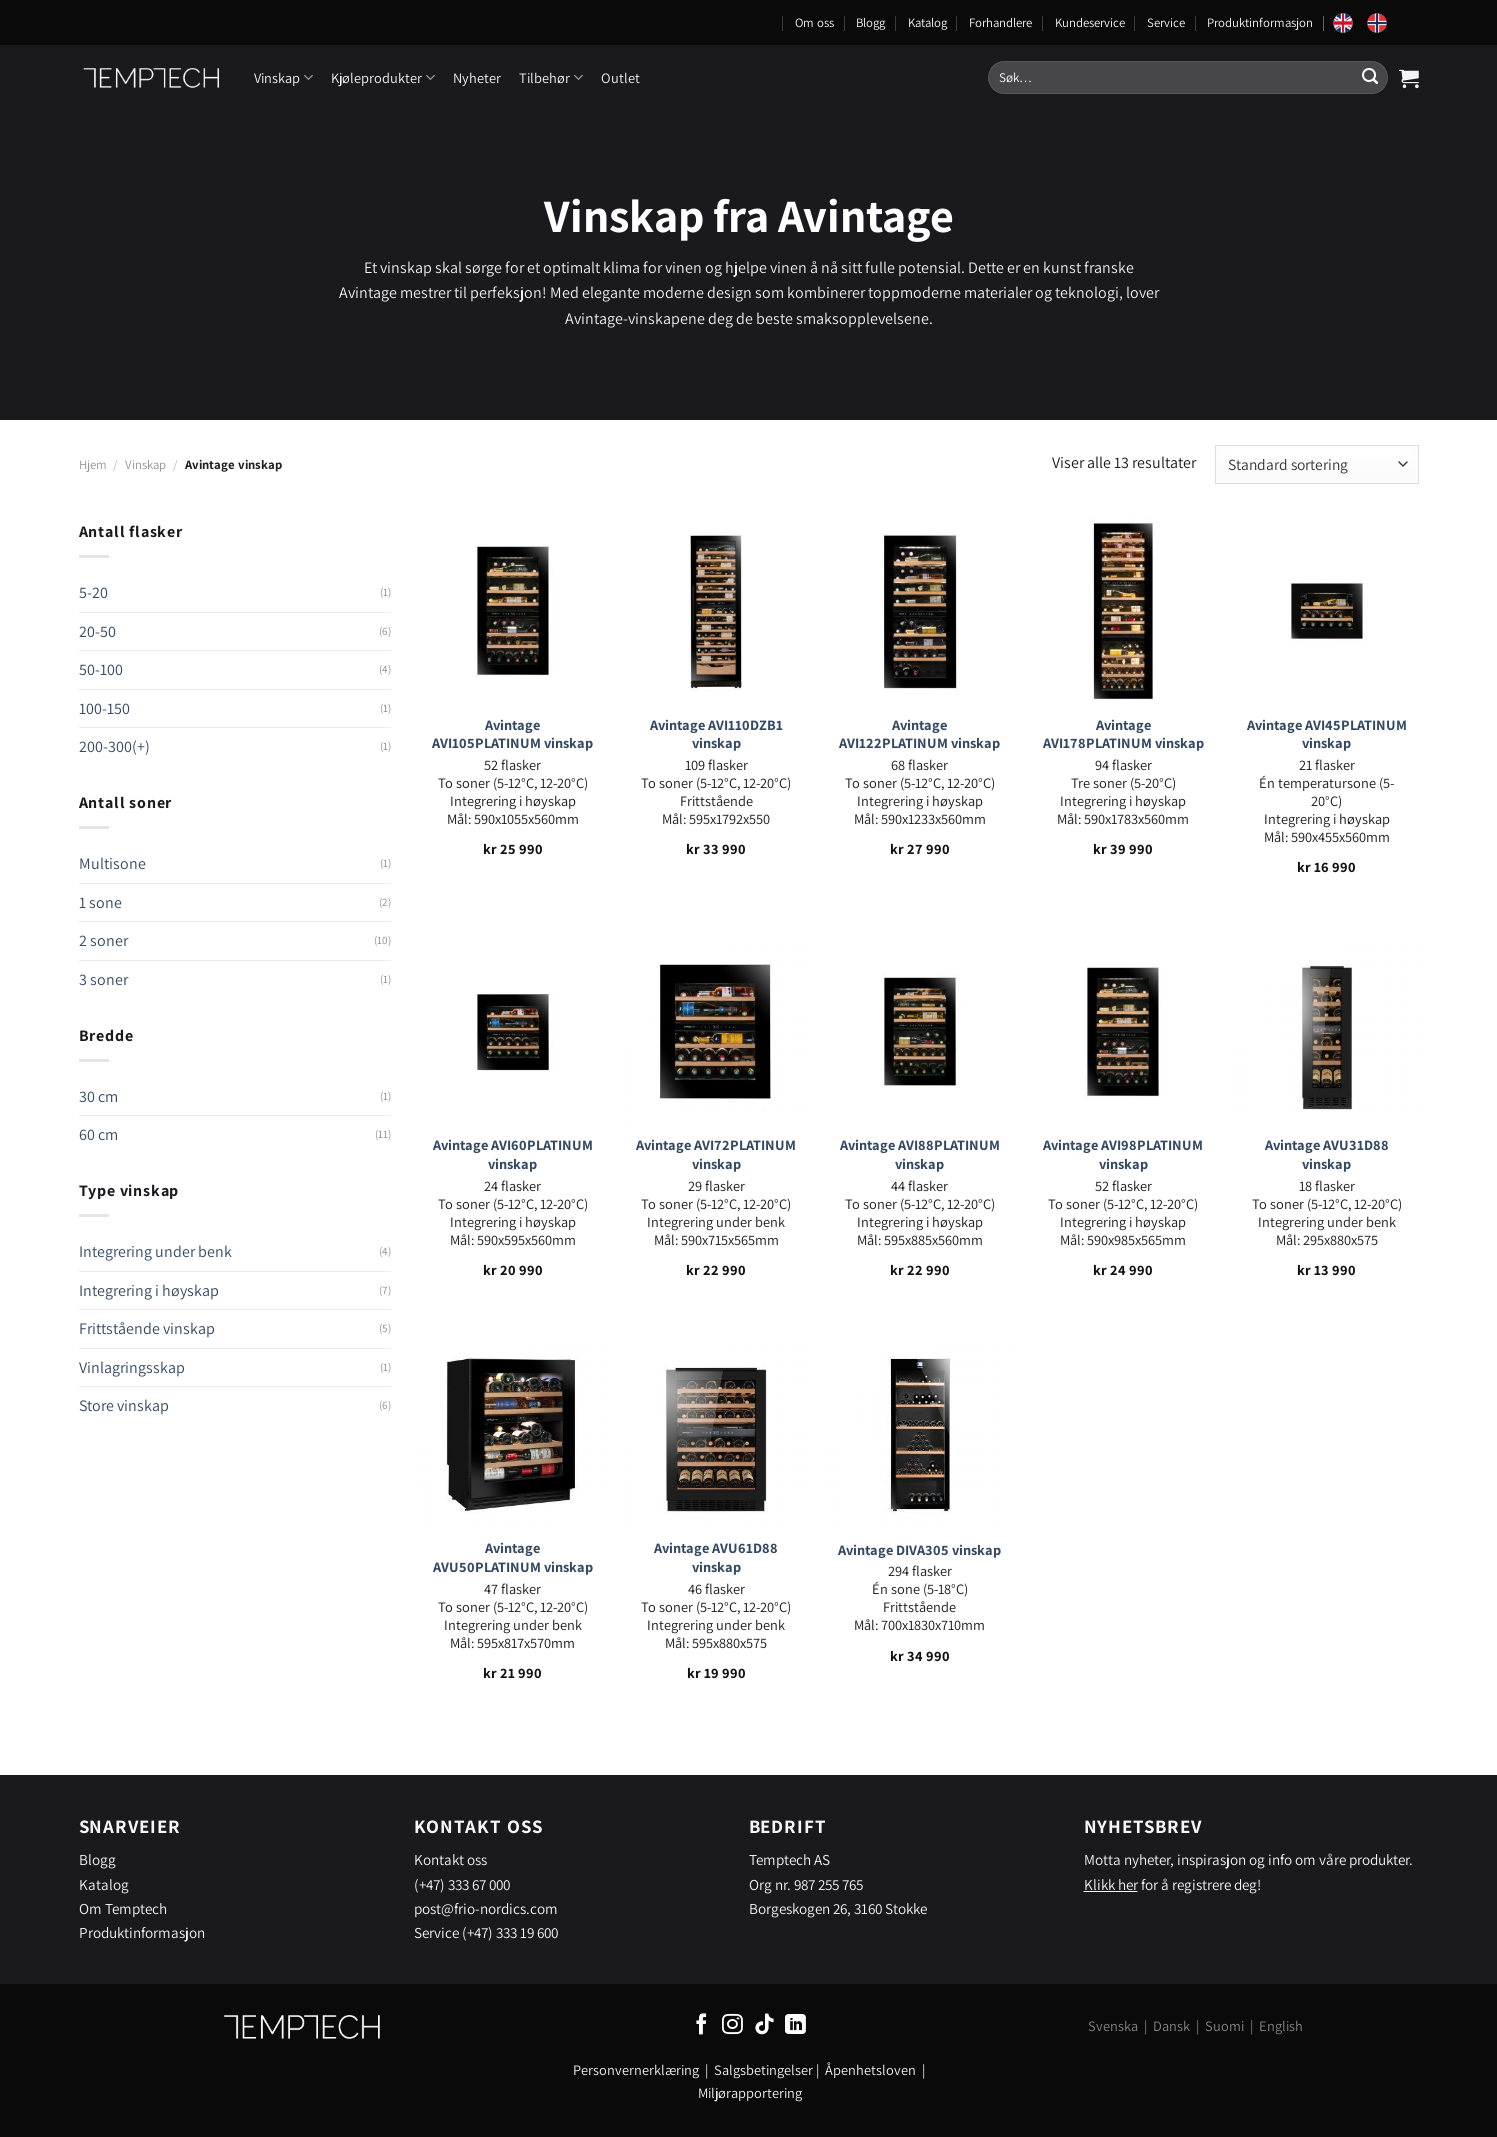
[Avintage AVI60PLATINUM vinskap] (513, 1032)
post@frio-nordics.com (486, 1908)
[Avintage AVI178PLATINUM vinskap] (1123, 611)
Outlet (620, 77)
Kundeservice (1090, 22)
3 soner (103, 979)
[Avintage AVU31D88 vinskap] (1327, 1032)
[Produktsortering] (1316, 464)
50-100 (101, 669)
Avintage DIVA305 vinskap (919, 1550)
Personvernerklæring (636, 2069)
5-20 (93, 592)
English (1281, 2025)
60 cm (98, 1134)
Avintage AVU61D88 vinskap (716, 1557)
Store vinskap (124, 1405)
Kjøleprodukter (383, 77)
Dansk (1171, 2025)
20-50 (97, 631)
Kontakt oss (450, 1859)
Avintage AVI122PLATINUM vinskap (919, 734)
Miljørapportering (750, 2092)
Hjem (93, 464)
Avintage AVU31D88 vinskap (1327, 1154)
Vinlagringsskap (132, 1367)
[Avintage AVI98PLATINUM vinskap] (1123, 1032)
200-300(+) (114, 746)
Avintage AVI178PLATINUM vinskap (1123, 734)
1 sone (100, 902)
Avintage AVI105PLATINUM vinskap (512, 734)
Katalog (927, 22)
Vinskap (283, 77)
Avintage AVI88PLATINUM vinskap (920, 1154)
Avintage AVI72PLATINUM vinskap (716, 1154)
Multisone (112, 863)
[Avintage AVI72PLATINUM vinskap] (716, 1032)
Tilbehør (551, 77)
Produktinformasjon (1260, 22)
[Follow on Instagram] (732, 2025)
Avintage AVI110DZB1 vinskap (716, 734)
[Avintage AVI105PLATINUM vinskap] (513, 611)
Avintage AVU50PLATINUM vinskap (513, 1557)
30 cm (98, 1096)
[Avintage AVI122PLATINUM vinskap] (920, 611)
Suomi (1224, 2025)
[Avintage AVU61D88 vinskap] (716, 1434)
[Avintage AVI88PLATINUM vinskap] (920, 1032)
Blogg (870, 22)
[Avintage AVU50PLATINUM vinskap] (513, 1434)
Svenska (1113, 2025)
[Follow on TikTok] (764, 2025)
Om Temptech (123, 1908)
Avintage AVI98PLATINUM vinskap (1123, 1154)
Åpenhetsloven (870, 2069)
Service (1166, 22)
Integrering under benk (155, 1251)
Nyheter (477, 77)
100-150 (104, 708)
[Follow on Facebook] (701, 2025)
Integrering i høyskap (149, 1290)
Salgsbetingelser (763, 2069)
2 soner (103, 940)
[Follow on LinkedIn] (795, 2025)
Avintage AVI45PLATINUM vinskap (1327, 734)
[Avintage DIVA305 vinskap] (920, 1434)
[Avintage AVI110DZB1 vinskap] (716, 611)
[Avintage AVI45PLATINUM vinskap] (1327, 611)
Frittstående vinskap (147, 1328)
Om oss (814, 22)
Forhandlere (1000, 22)
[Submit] (1370, 78)
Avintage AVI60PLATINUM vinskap (513, 1154)
